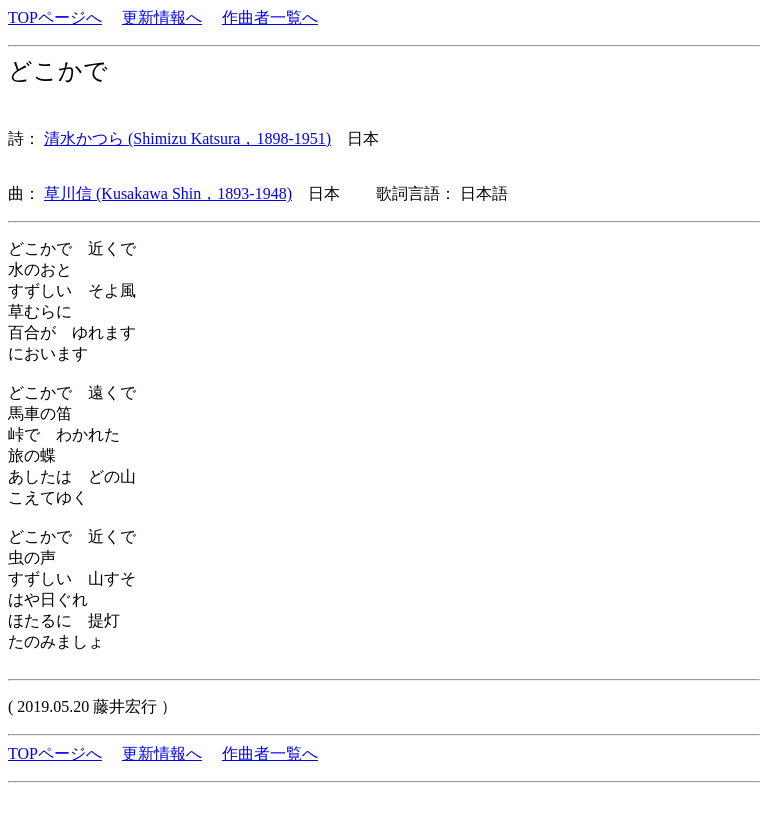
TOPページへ (55, 17)
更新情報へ (162, 17)
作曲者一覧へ (270, 17)
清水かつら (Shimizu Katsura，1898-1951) (187, 138)
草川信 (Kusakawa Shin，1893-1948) (168, 193)
